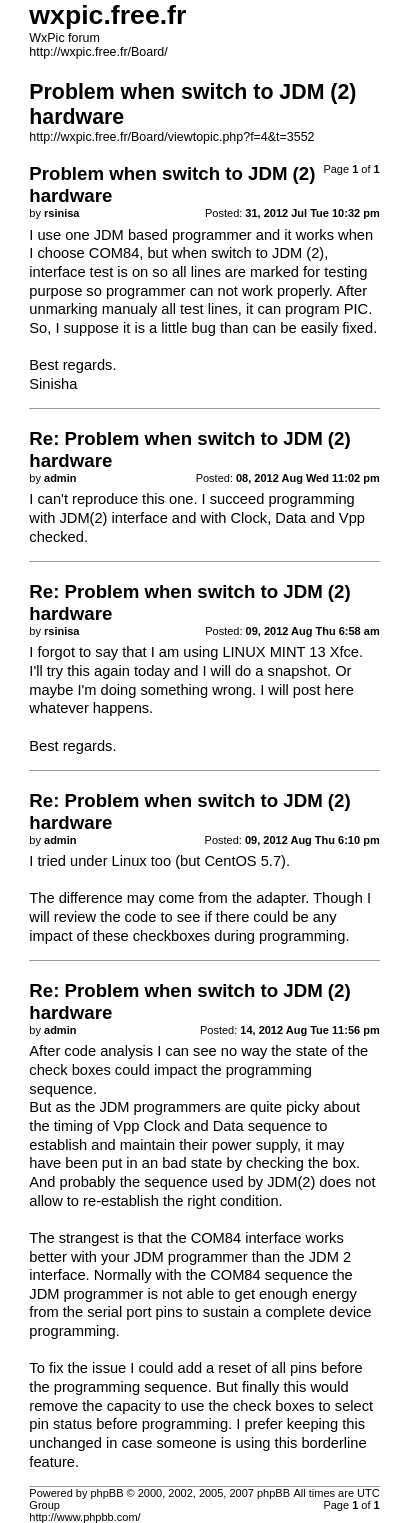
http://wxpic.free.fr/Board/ (98, 52)
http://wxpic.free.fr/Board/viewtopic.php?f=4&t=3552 (171, 137)
